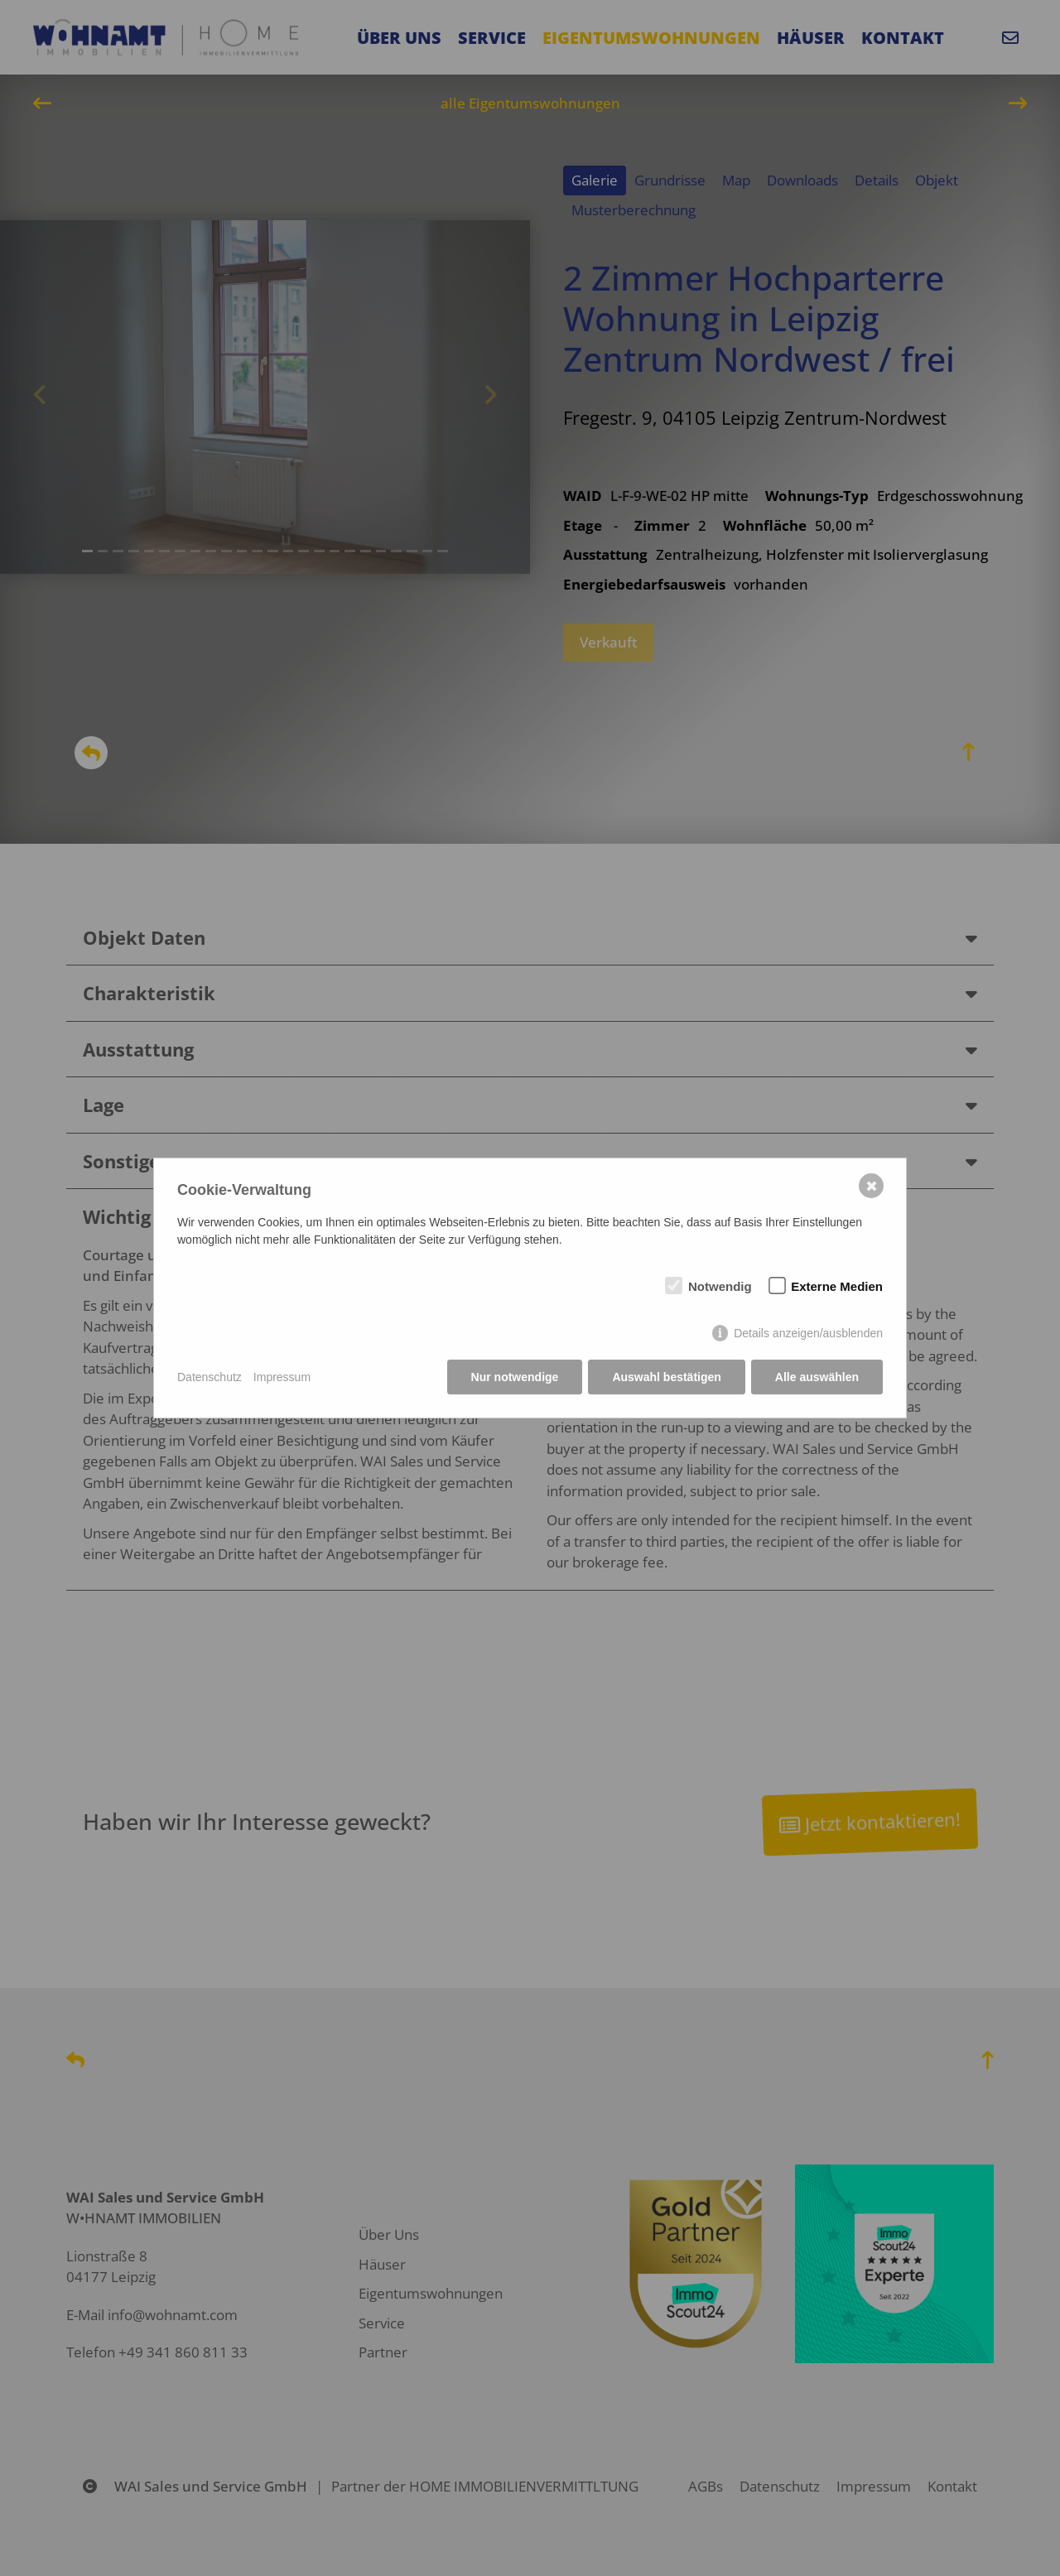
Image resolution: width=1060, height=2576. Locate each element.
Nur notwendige (515, 1377)
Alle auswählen (817, 1377)
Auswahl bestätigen (666, 1377)
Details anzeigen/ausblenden (808, 1333)
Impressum (282, 1377)
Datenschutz (209, 1377)
